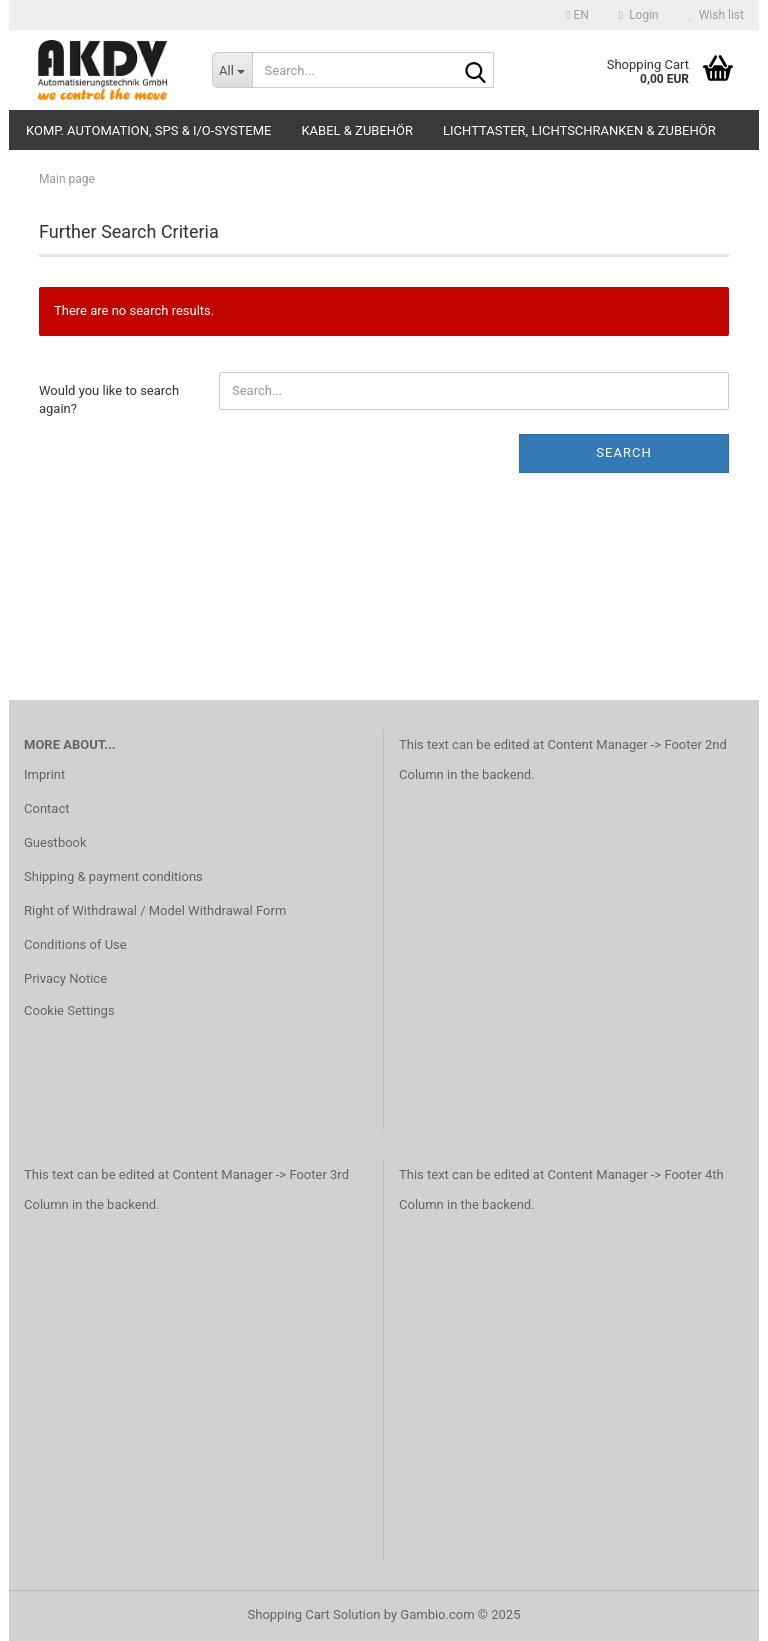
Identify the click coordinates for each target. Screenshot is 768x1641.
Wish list (716, 15)
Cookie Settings (69, 1010)
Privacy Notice (65, 978)
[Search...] (232, 70)
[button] (577, 15)
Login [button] (639, 15)
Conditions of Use (75, 944)
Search (623, 452)
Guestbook (55, 842)
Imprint (44, 774)
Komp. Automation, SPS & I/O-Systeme (148, 130)
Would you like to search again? (109, 400)
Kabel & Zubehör (357, 130)
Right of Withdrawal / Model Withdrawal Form (155, 910)
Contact (46, 808)
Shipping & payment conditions (113, 876)
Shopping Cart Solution (314, 1614)
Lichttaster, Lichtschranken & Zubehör (579, 130)
